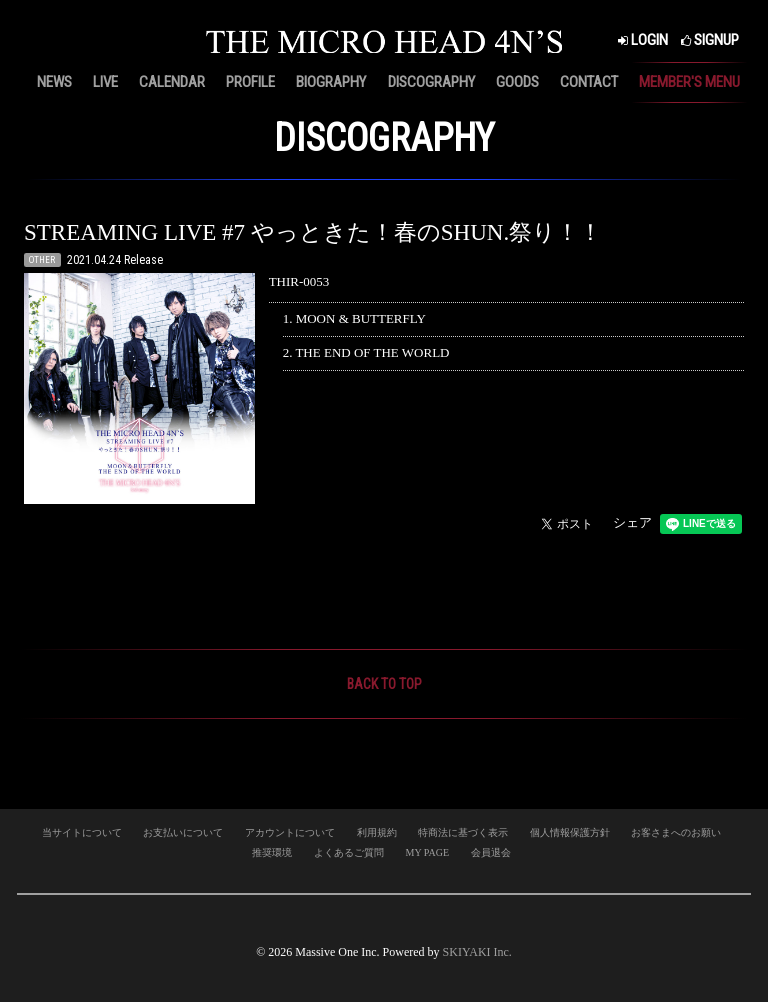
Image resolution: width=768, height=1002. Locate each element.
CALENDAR (172, 82)
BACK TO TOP (384, 684)
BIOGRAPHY (331, 82)
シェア (632, 522)
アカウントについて (290, 832)
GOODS (517, 82)
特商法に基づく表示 (463, 832)
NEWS (54, 82)
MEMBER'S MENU (689, 82)
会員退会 (491, 852)
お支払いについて (183, 832)
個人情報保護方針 (570, 832)
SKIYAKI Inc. (477, 952)
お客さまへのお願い (676, 832)
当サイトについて (82, 832)
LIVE (105, 82)
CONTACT (589, 82)
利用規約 (377, 832)
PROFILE (250, 82)
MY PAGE (427, 852)
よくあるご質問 (349, 852)
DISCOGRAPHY (431, 82)
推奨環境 (272, 852)
